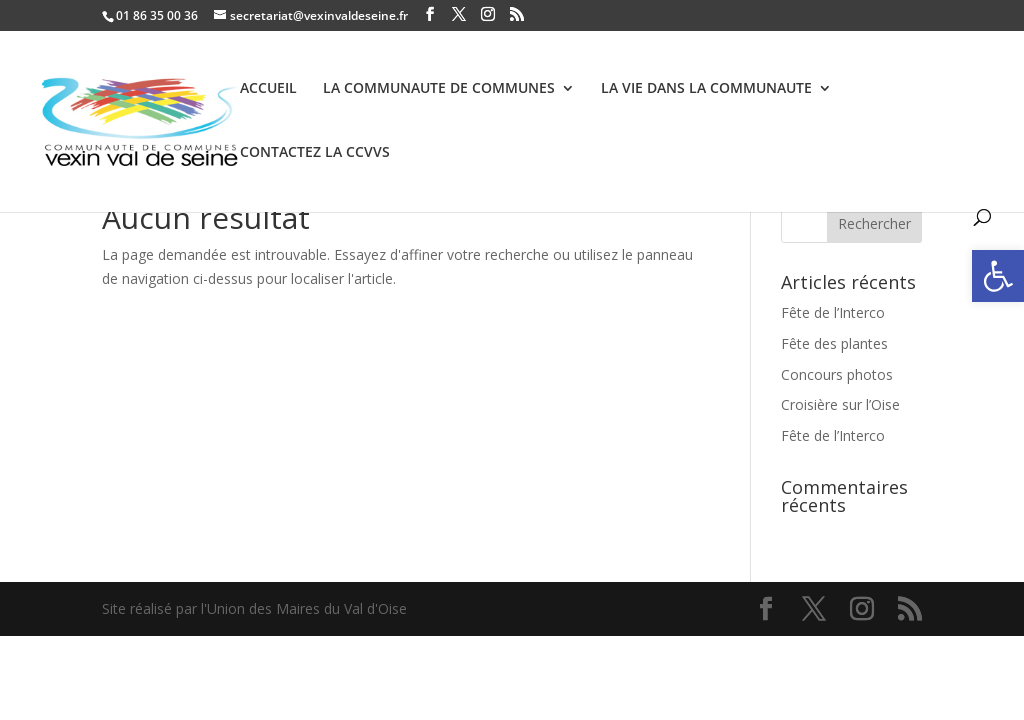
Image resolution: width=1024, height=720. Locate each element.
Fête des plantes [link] (834, 343)
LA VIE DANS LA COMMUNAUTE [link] (706, 89)
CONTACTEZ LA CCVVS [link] (315, 153)
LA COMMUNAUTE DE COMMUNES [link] (439, 89)
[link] (998, 276)
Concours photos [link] (837, 374)
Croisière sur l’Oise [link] (840, 404)
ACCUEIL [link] (268, 89)
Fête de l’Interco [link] (833, 312)
